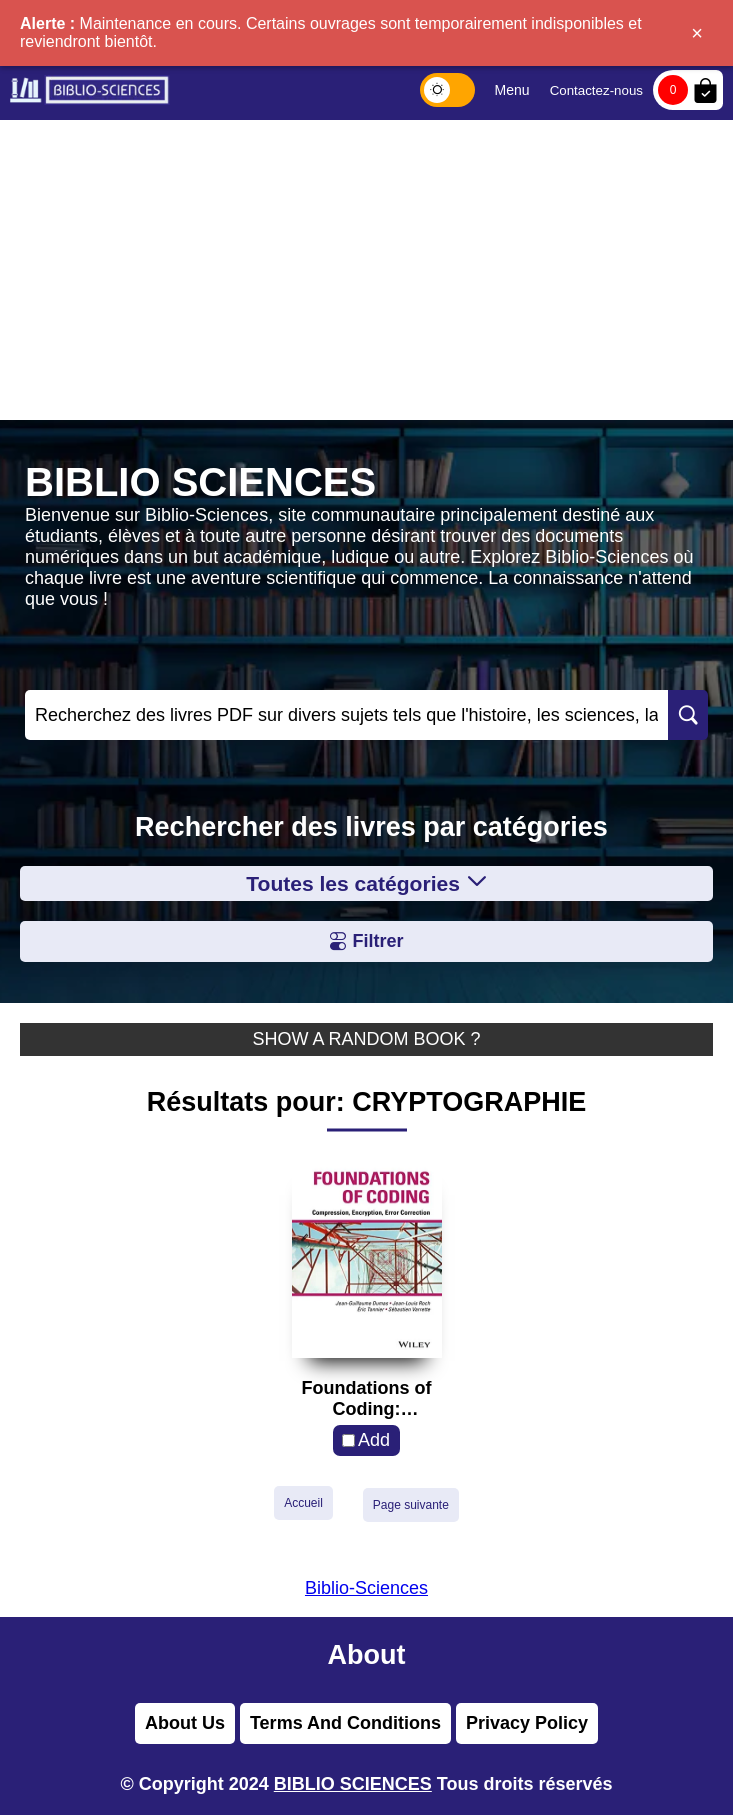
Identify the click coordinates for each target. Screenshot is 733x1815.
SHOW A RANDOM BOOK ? (366, 1039)
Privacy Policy (527, 1723)
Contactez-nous (596, 90)
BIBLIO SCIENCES (353, 1784)
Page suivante (411, 1505)
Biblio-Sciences (366, 1588)
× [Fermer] (697, 33)
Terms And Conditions (345, 1723)
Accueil (303, 1503)
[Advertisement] (366, 270)
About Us (185, 1723)
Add (374, 1440)
